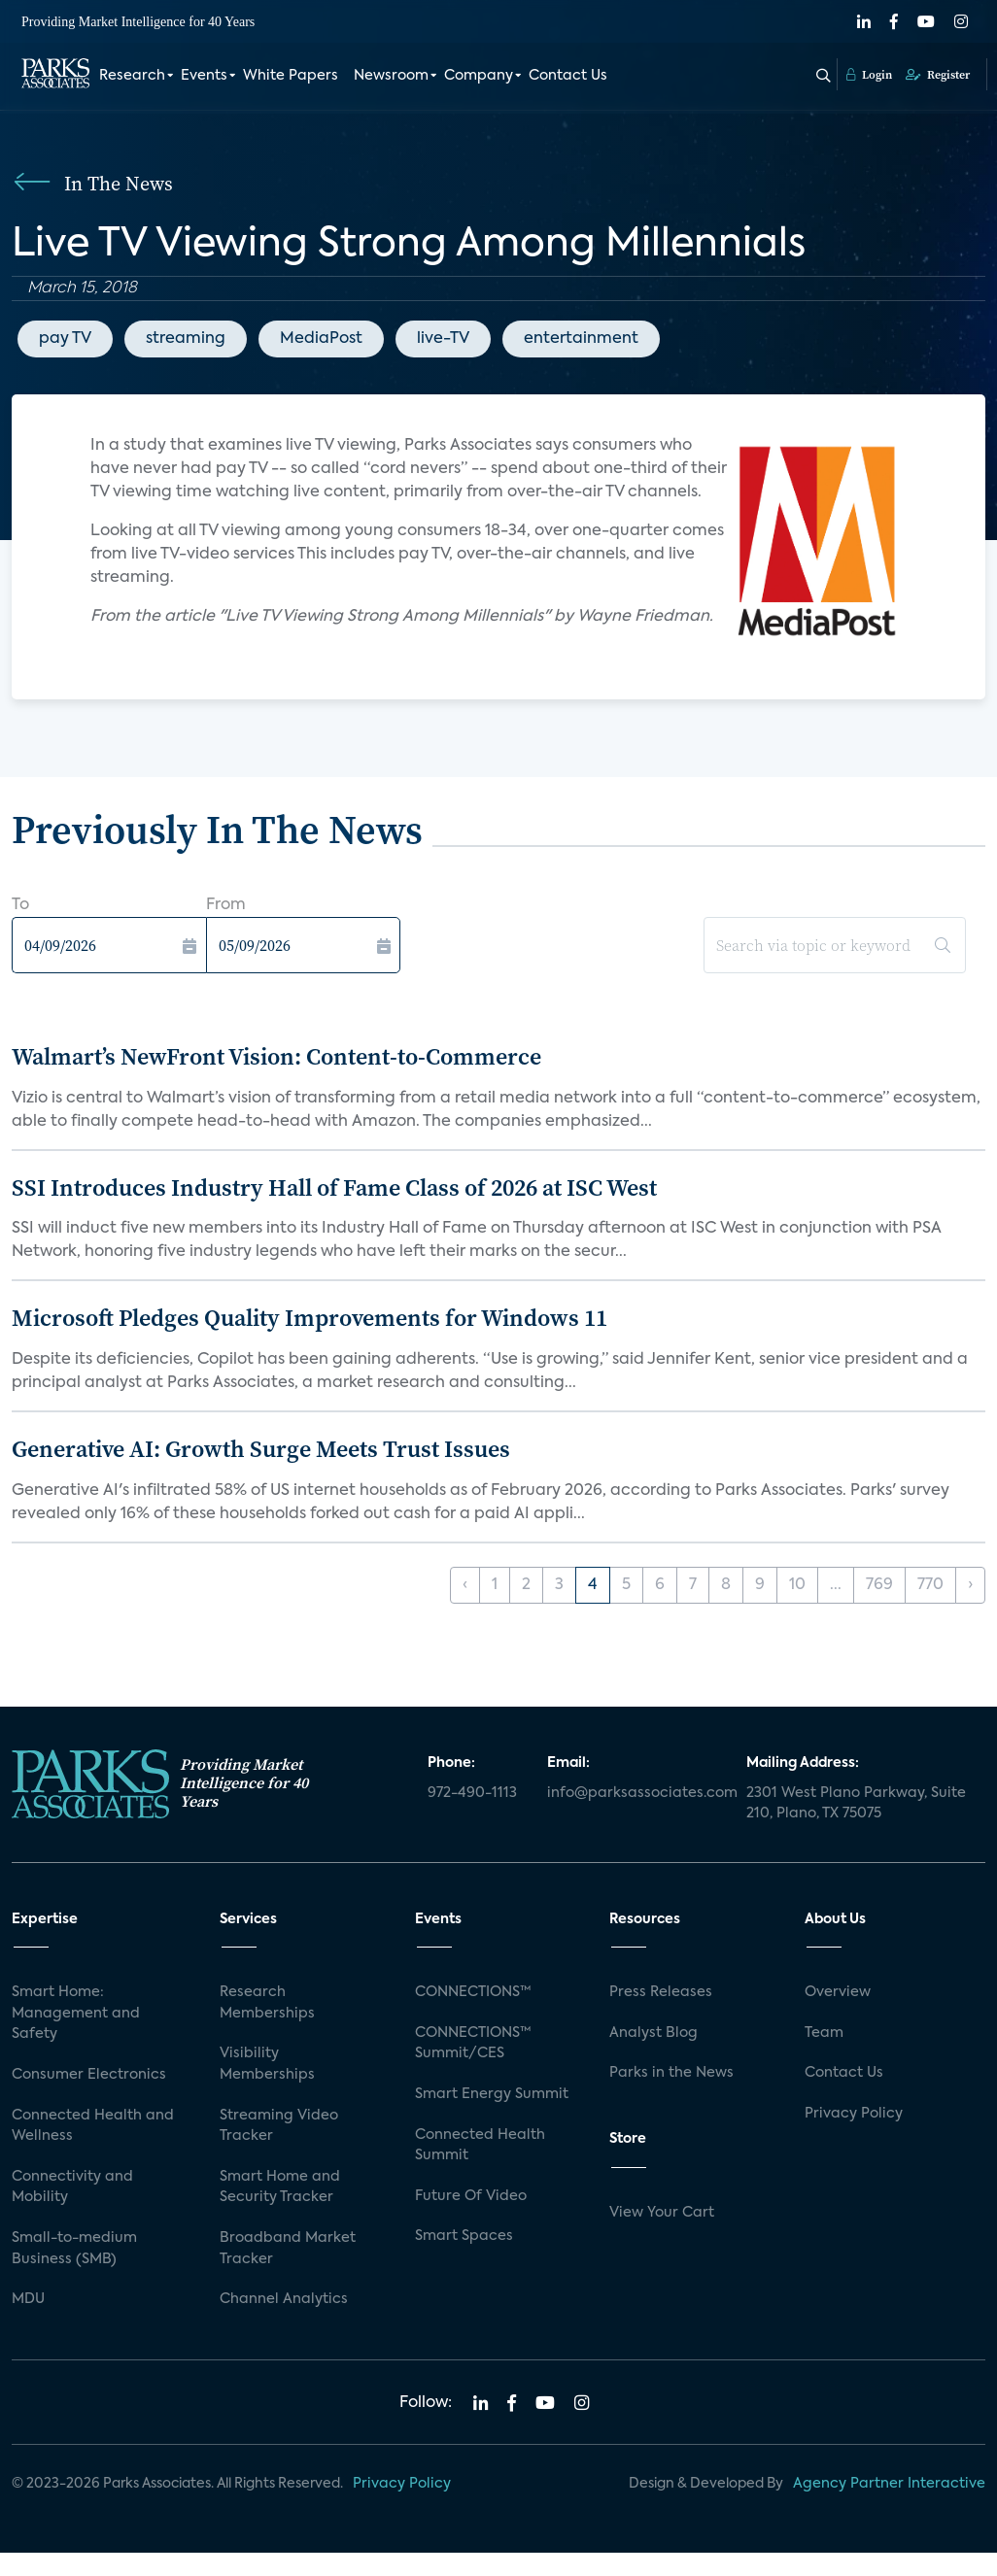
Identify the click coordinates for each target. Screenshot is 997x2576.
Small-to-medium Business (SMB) (74, 2248)
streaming (185, 339)
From (226, 905)
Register (938, 75)
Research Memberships (267, 2002)
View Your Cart (661, 2213)
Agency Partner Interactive (889, 2484)
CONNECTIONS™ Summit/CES (473, 2043)
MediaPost (321, 339)
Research (132, 76)
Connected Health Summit (480, 2145)
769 (879, 1585)
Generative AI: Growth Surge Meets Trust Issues (261, 1449)
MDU (28, 2299)
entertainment (581, 339)
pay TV (65, 339)
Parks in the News (671, 2073)
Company (478, 76)
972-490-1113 (472, 1793)
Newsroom (391, 76)
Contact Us (568, 76)
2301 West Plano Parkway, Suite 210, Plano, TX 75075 (856, 1803)
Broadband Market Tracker (288, 2248)
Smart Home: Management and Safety (76, 2013)
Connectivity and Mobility (72, 2187)
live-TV (443, 339)
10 (797, 1585)
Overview (838, 1992)
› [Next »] (970, 1585)
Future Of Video (471, 2196)
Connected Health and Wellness (93, 2126)
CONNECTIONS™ (473, 1992)
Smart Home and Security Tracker (280, 2187)
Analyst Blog (653, 2033)
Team (824, 2033)
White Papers (290, 76)
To (20, 905)
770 (930, 1585)
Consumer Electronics (89, 2075)
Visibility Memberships (267, 2064)
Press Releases (660, 1992)
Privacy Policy (854, 2113)
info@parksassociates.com (635, 1793)
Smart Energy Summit (491, 2094)
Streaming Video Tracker (279, 2126)
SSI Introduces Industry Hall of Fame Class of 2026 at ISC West (334, 1187)
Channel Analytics (284, 2299)
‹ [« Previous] (465, 1585)
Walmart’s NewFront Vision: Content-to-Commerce (276, 1056)
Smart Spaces (464, 2236)
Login (869, 75)
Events (204, 76)
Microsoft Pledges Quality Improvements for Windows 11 (309, 1318)
